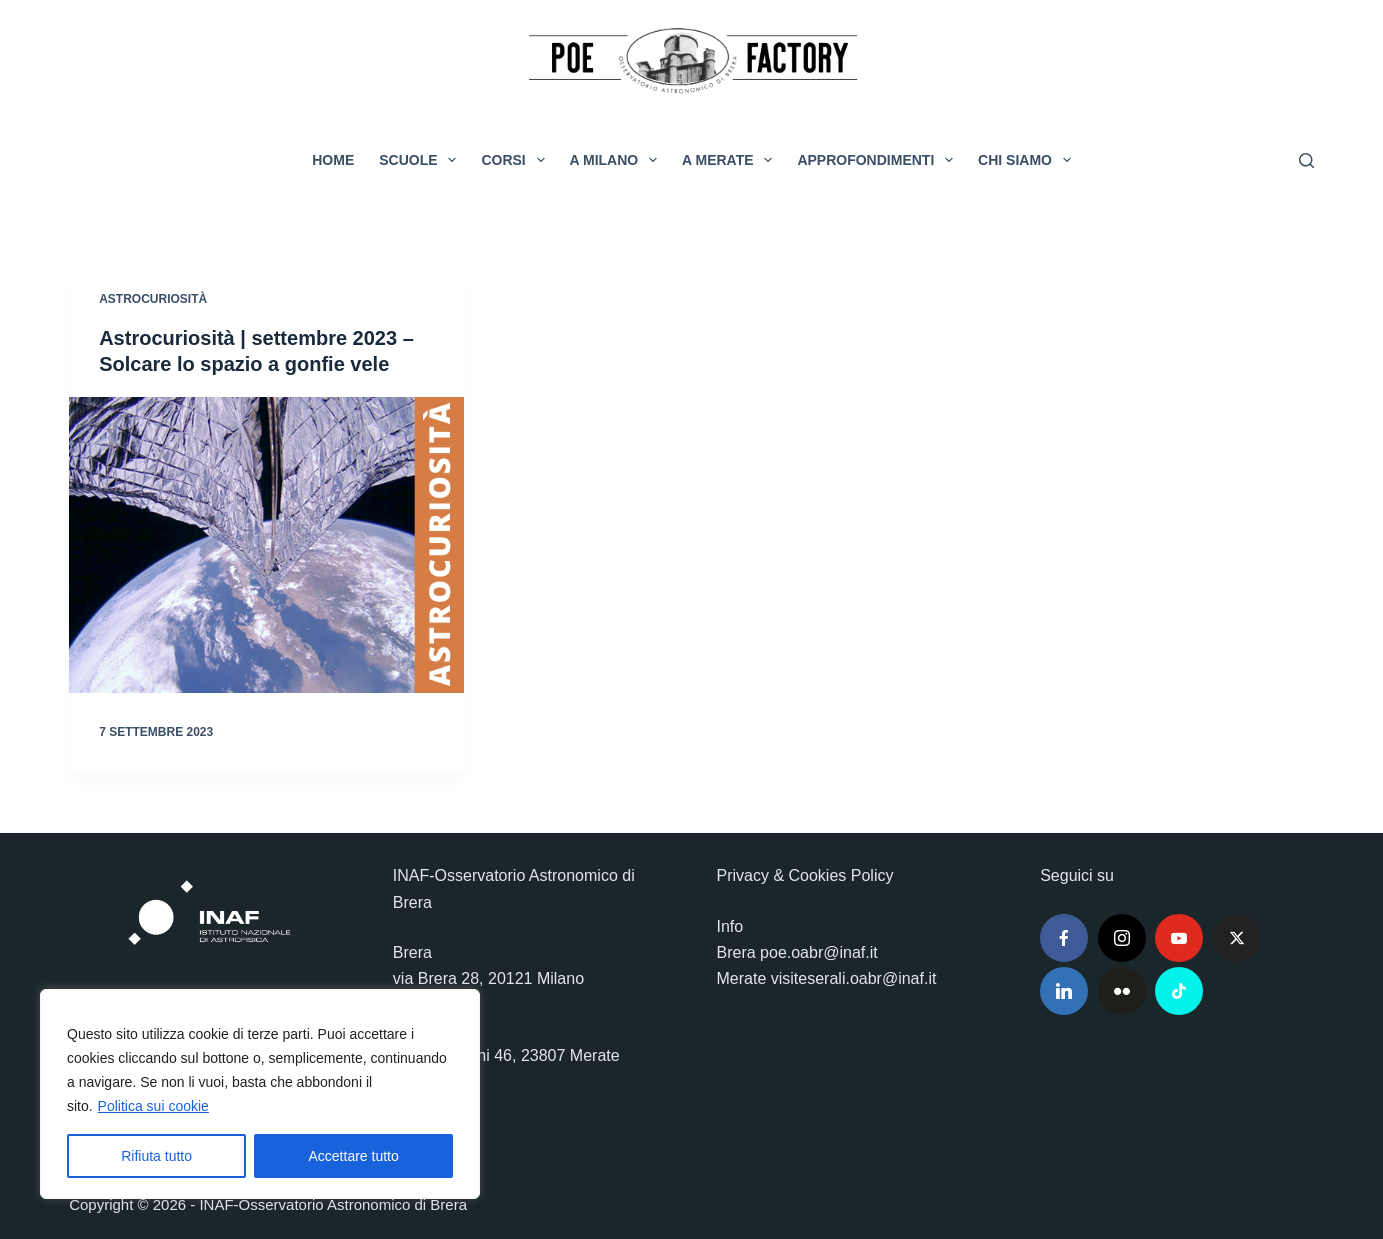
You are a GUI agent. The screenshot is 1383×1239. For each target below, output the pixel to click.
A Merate (731, 160)
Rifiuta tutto (156, 1156)
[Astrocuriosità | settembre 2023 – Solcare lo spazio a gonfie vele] (266, 545)
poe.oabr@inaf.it (819, 952)
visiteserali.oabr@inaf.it (854, 978)
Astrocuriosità (153, 299)
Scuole (421, 160)
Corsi (516, 160)
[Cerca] (1306, 160)
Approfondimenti (879, 160)
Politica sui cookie (153, 1106)
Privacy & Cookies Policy (805, 875)
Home (333, 160)
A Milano (618, 160)
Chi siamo (1028, 160)
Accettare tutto (354, 1156)
